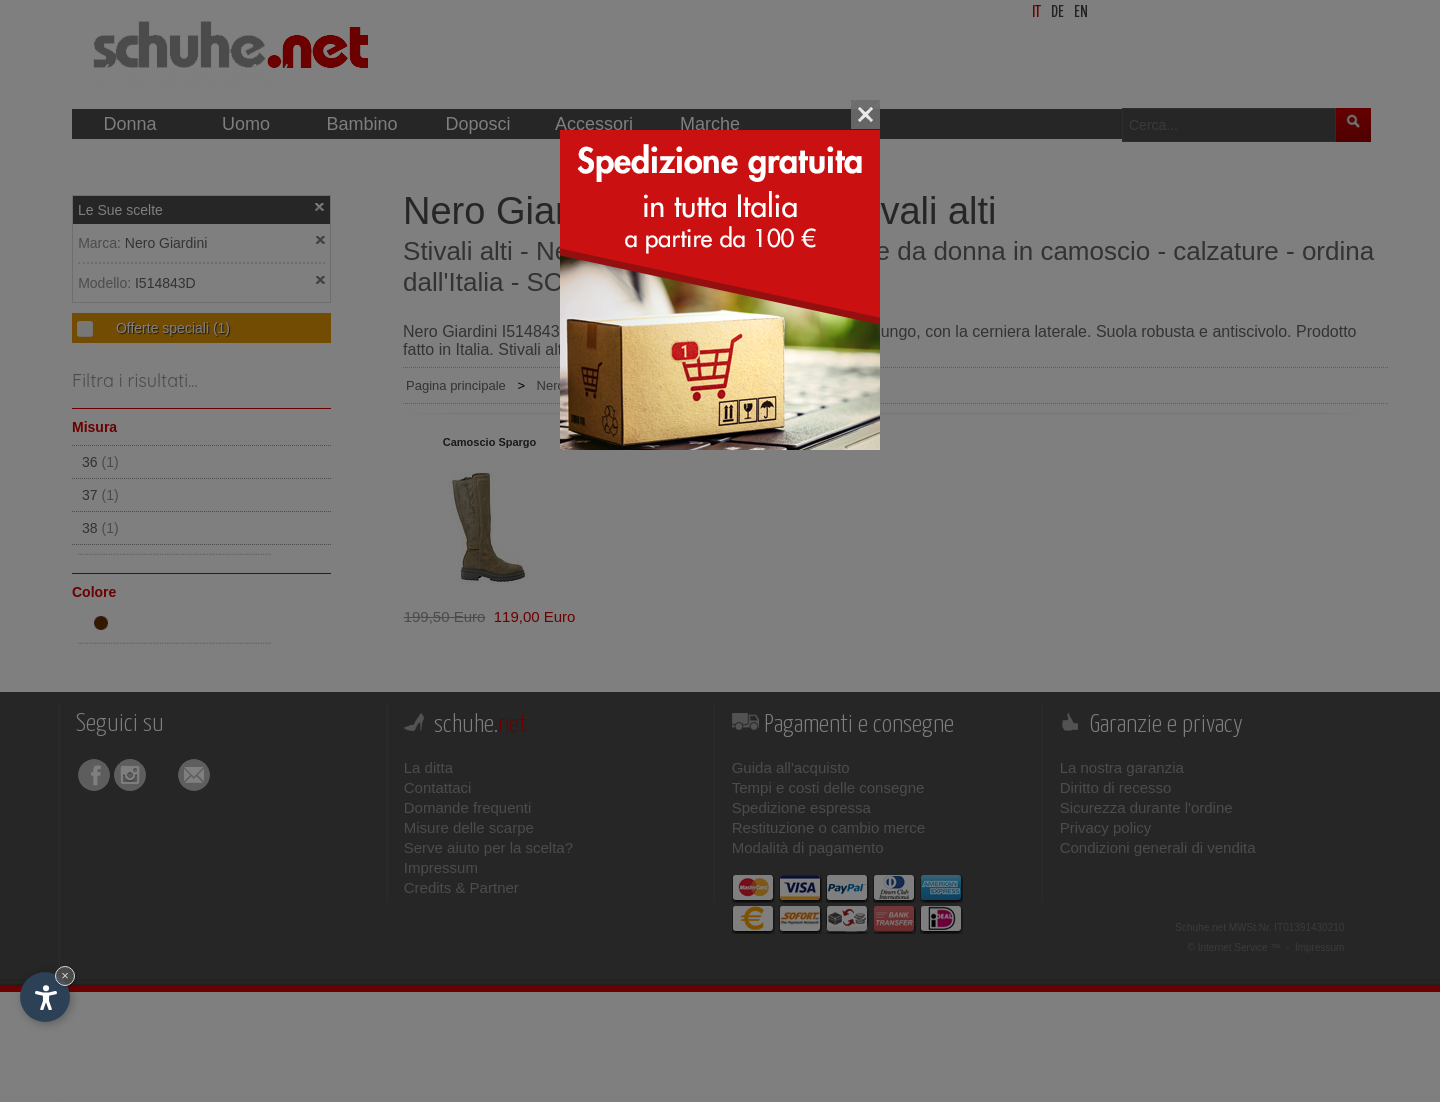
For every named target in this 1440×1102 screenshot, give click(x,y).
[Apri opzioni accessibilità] (45, 997)
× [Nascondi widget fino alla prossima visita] (65, 975)
